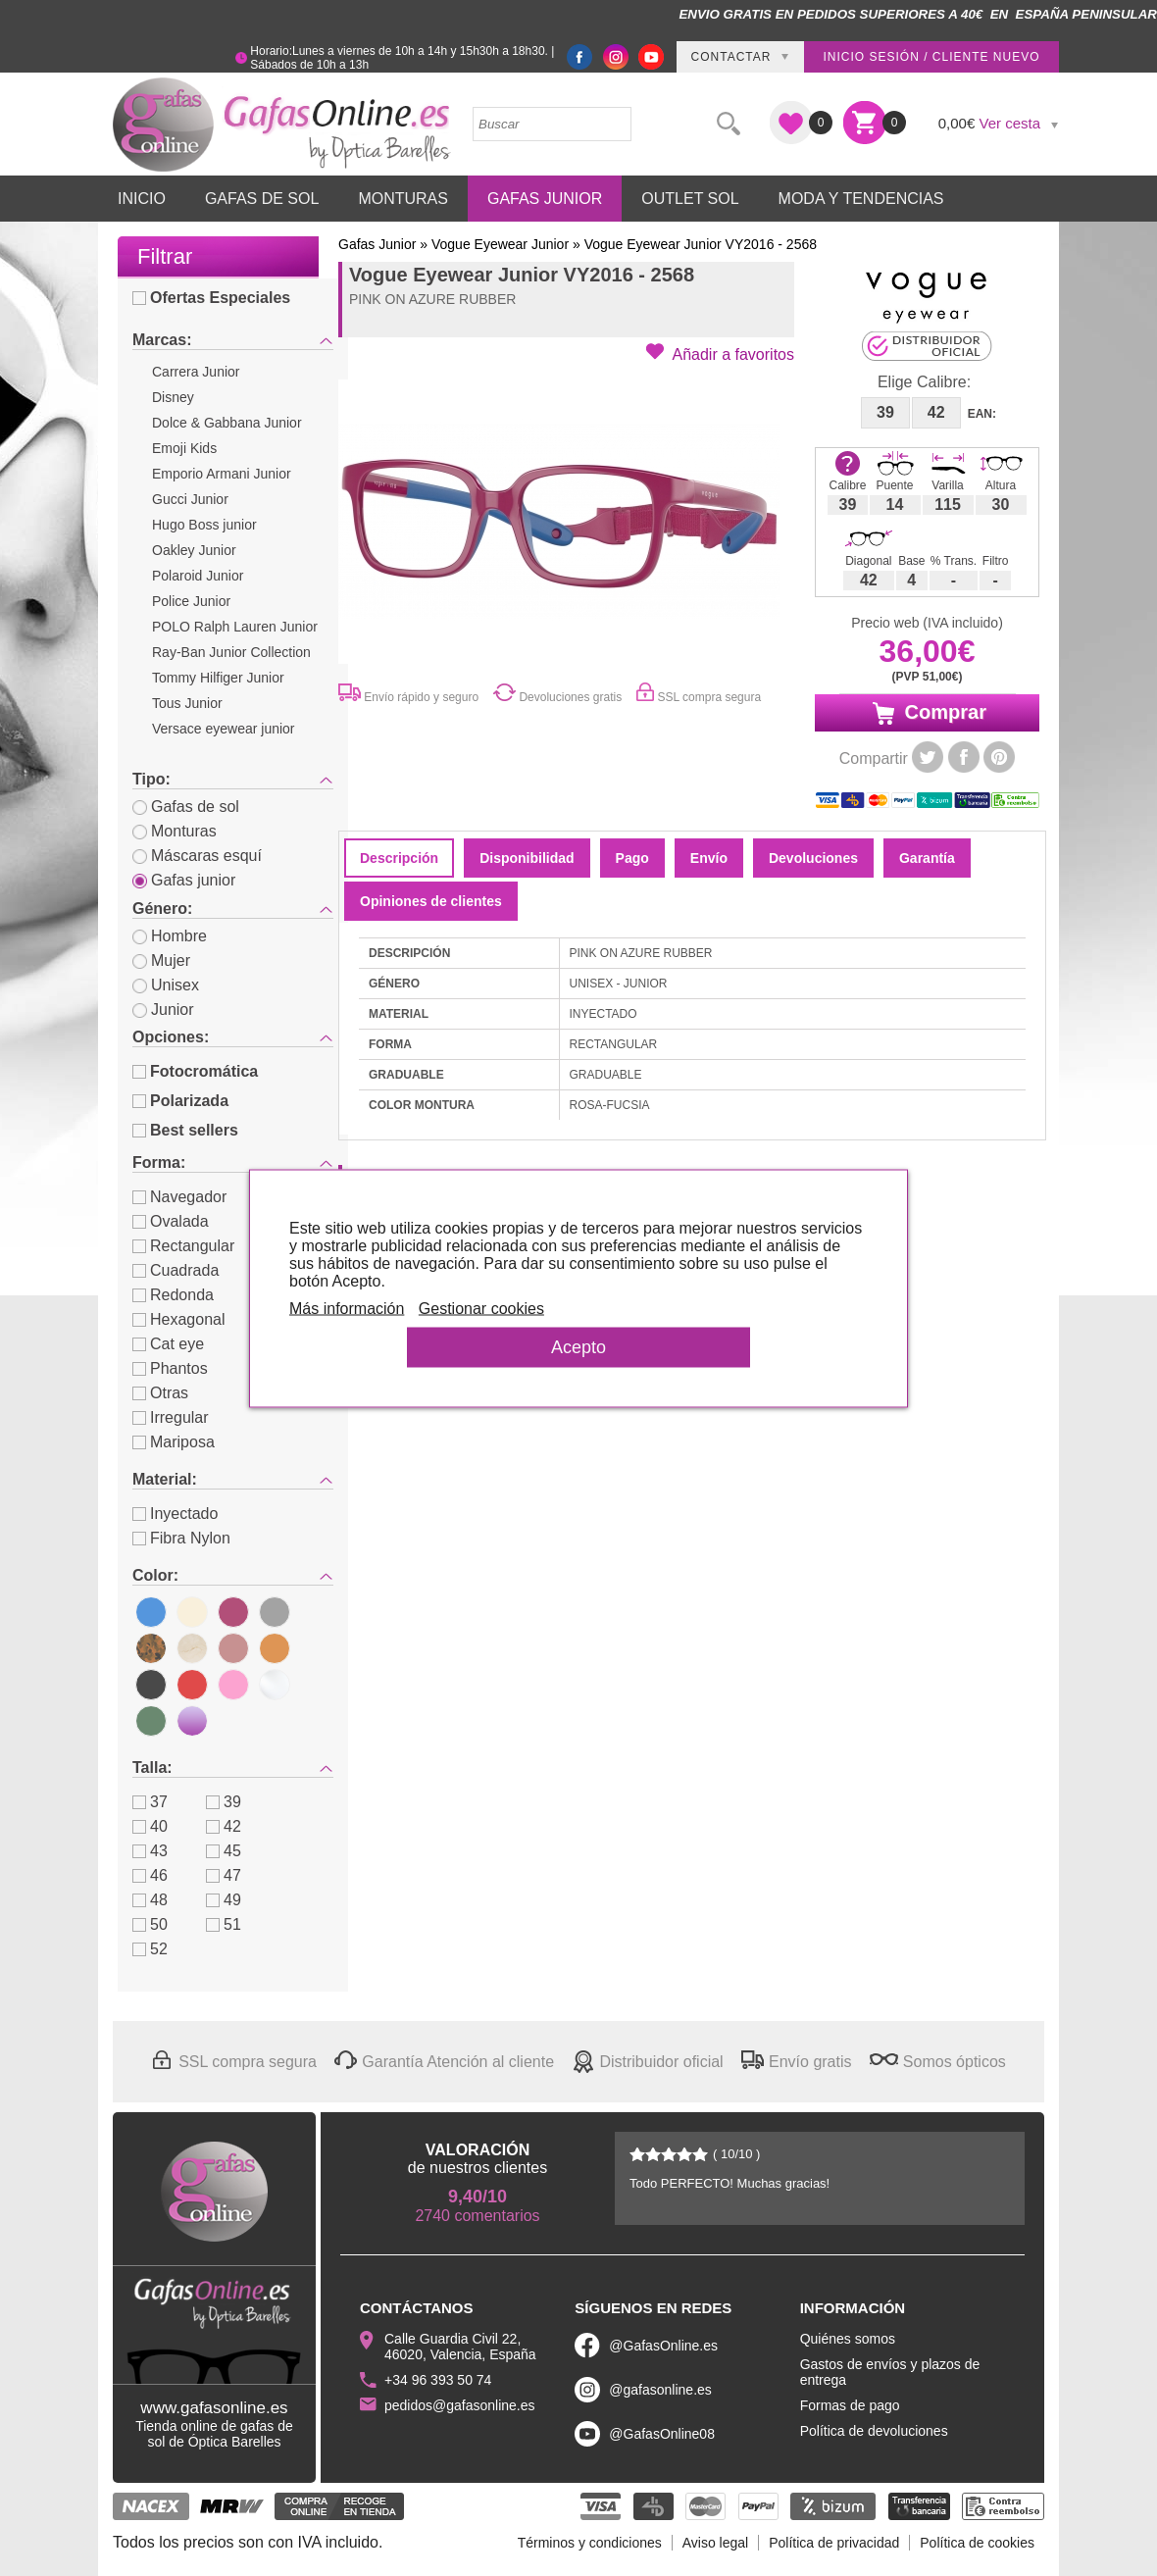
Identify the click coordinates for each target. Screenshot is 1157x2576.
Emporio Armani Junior (221, 473)
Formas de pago (850, 2405)
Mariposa (173, 1442)
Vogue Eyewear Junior (500, 244)
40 (150, 1826)
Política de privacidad (834, 2543)
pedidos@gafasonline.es (459, 2405)
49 (223, 1900)
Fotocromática (195, 1071)
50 (150, 1924)
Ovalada (170, 1221)
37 (150, 1801)
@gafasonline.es (660, 2390)
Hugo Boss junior (204, 524)
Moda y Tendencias (861, 198)
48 (150, 1900)
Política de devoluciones (874, 2431)
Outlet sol (689, 198)
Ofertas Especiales (211, 297)
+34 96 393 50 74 (437, 2380)
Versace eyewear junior (223, 728)
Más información (346, 1307)
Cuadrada (175, 1270)
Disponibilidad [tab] (526, 858)
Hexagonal (179, 1319)
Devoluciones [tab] (813, 858)
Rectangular (183, 1245)
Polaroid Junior (197, 575)
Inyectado (175, 1513)
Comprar (927, 713)
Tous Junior (187, 703)
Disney (173, 397)
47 (223, 1875)
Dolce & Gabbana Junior (227, 422)
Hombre (169, 936)
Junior (163, 1009)
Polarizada (180, 1100)
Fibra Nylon (181, 1538)
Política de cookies (977, 2543)
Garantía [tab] (927, 858)
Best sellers (185, 1130)
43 (150, 1851)
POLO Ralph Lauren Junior (235, 626)
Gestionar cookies (481, 1307)
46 (150, 1875)
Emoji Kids (184, 448)
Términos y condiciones (590, 2543)
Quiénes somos (847, 2339)
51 (223, 1924)
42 (223, 1826)
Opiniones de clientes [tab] (431, 901)
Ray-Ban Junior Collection (231, 652)
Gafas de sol (185, 806)
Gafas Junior (544, 198)
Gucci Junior (190, 499)
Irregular (170, 1417)
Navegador (179, 1196)
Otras (160, 1393)
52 (150, 1949)
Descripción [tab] (399, 858)
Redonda (173, 1295)
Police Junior (191, 601)
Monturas (403, 198)
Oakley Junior (194, 550)
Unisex (165, 985)
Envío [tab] (709, 858)
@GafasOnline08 (662, 2434)
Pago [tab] (632, 858)
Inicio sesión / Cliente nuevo (931, 57)
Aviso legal (715, 2543)
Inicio (142, 198)
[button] (720, 353)
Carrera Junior (195, 371)
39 (223, 1801)
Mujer (161, 960)
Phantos (170, 1368)
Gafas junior (183, 880)
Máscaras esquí (197, 855)
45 (223, 1851)
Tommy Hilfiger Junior (218, 677)
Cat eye (168, 1344)
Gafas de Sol (262, 198)
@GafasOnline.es (663, 2345)
